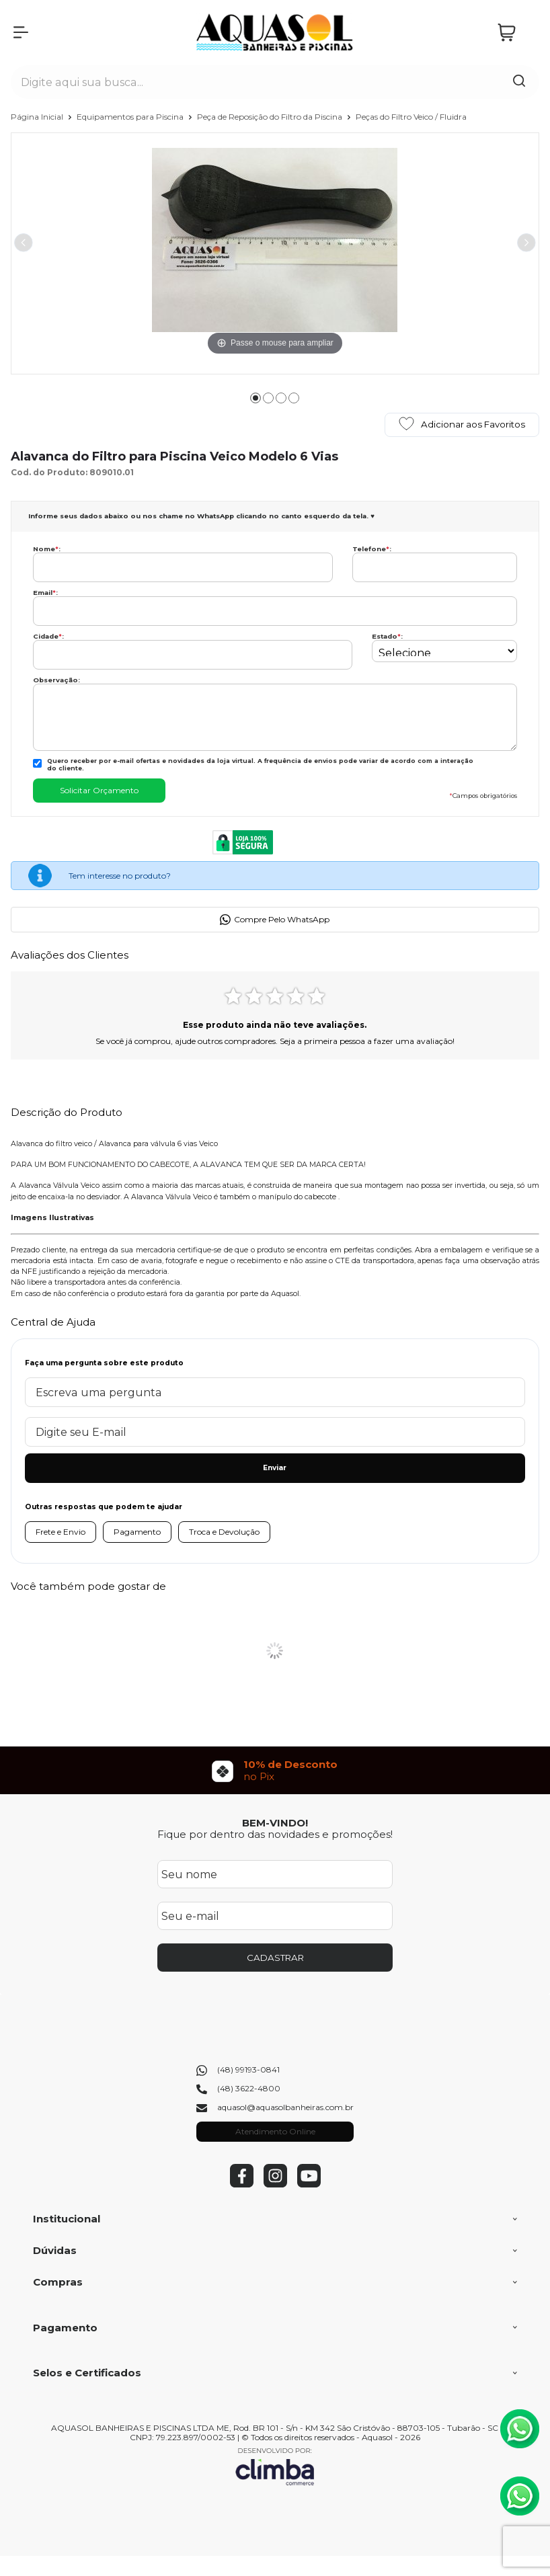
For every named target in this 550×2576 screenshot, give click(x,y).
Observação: (56, 680)
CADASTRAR (275, 1957)
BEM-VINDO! (275, 1822)
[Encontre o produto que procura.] (519, 82)
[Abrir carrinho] (515, 32)
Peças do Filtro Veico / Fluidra (411, 117)
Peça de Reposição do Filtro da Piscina (270, 117)
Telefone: (371, 549)
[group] (275, 1770)
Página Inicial (38, 117)
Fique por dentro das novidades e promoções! (275, 1834)
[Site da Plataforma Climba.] (275, 2466)
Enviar (274, 1467)
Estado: (387, 636)
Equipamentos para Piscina (131, 117)
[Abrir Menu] (21, 32)
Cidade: (48, 636)
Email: (45, 592)
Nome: (47, 549)
